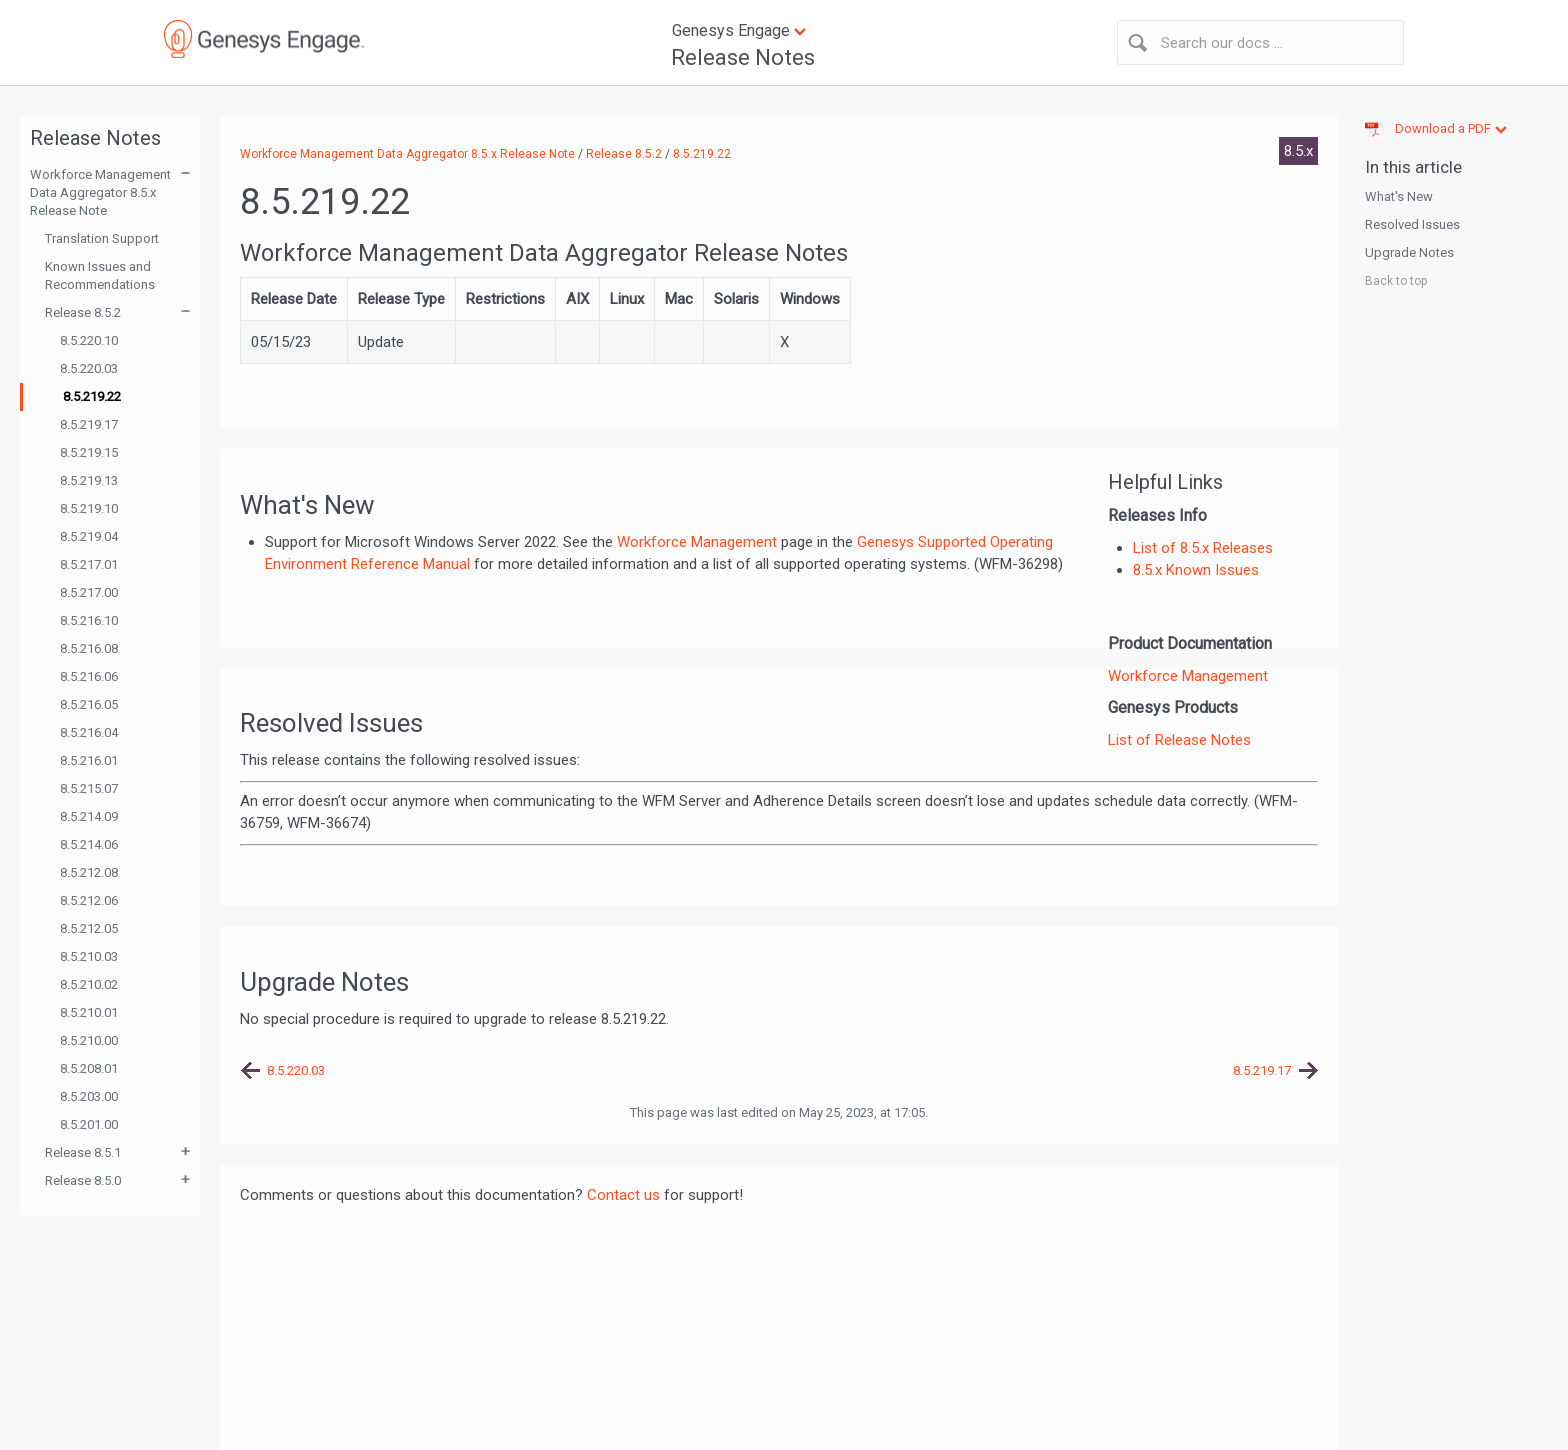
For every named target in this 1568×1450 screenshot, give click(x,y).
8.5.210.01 (89, 1012)
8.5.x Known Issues (1196, 570)
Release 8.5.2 (83, 312)
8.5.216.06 (89, 676)
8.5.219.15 (89, 452)
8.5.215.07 (89, 788)
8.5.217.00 (89, 592)
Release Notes (743, 57)
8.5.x (1298, 151)
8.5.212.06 (89, 900)
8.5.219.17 (89, 424)
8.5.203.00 (89, 1096)
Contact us (623, 1195)
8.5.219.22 (92, 396)
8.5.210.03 (89, 956)
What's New (1399, 196)
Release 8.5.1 (83, 1152)
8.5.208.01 (89, 1068)
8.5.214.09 (89, 816)
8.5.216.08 (89, 648)
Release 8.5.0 (83, 1180)
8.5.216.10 (89, 620)
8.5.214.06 (89, 844)
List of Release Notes (1179, 740)
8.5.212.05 (89, 928)
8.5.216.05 (89, 704)
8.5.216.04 (89, 732)
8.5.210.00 (89, 1040)
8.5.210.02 (89, 984)
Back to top (1396, 281)
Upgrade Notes (1409, 252)
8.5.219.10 (89, 508)
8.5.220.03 (89, 368)
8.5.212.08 (89, 872)
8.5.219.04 (89, 536)
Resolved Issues (1412, 224)
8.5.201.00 (89, 1124)
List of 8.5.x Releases (1203, 548)
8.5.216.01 (89, 760)
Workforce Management (1188, 676)
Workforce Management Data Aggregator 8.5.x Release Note (100, 192)
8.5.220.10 (89, 340)
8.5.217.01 (89, 564)
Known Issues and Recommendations (100, 275)
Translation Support (102, 238)
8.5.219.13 (89, 480)
